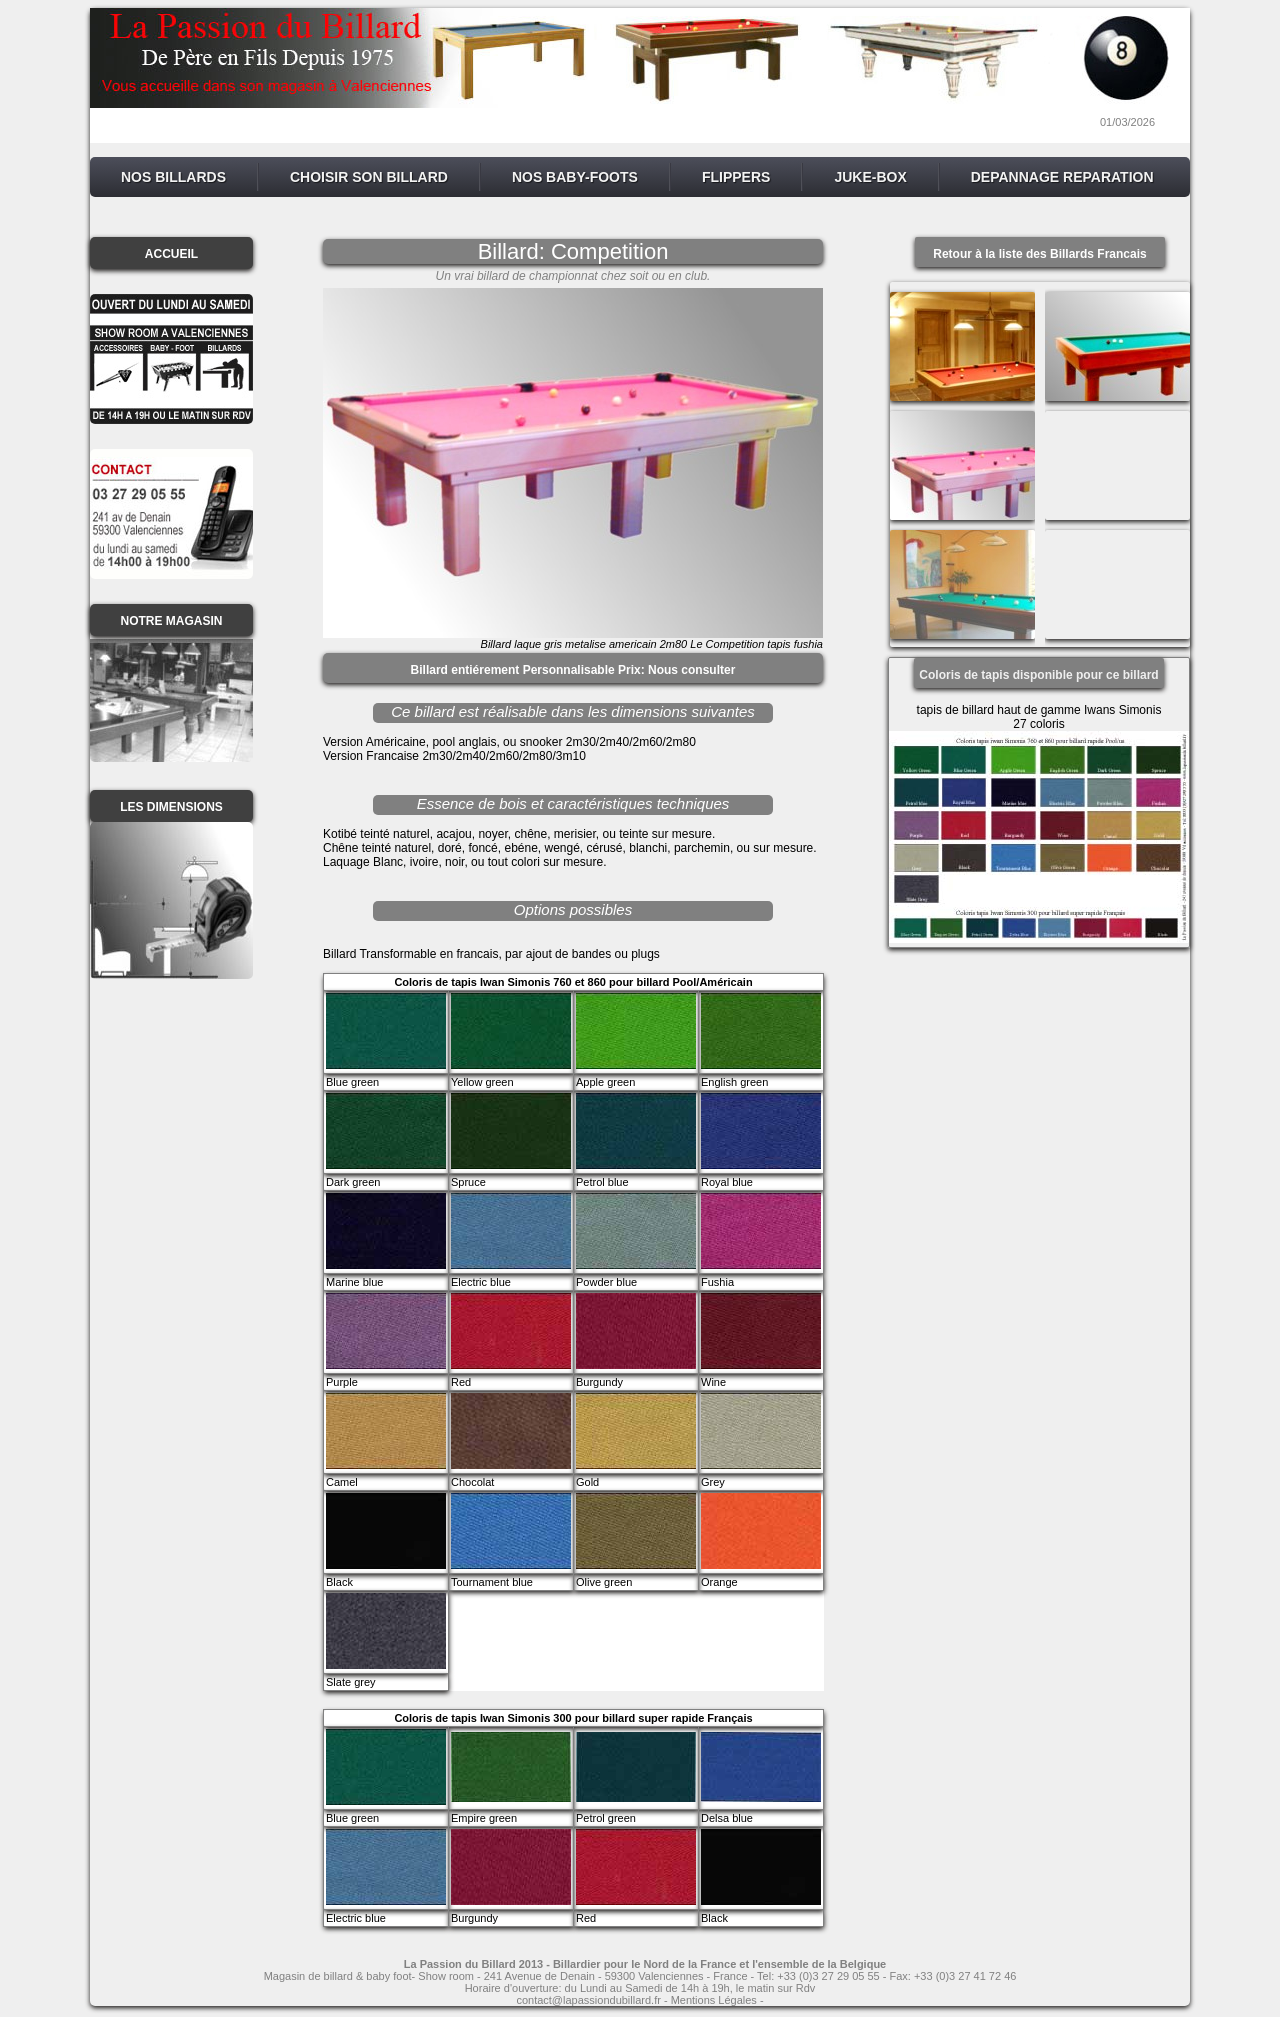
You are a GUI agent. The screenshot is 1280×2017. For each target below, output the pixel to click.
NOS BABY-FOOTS (575, 177)
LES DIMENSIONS (171, 807)
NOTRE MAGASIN (172, 621)
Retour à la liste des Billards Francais (1039, 254)
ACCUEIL (171, 254)
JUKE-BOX (870, 177)
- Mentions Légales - (712, 2000)
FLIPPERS (736, 177)
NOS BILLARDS (173, 177)
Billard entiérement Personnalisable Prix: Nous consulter (573, 670)
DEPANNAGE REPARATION (1062, 177)
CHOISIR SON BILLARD (369, 177)
